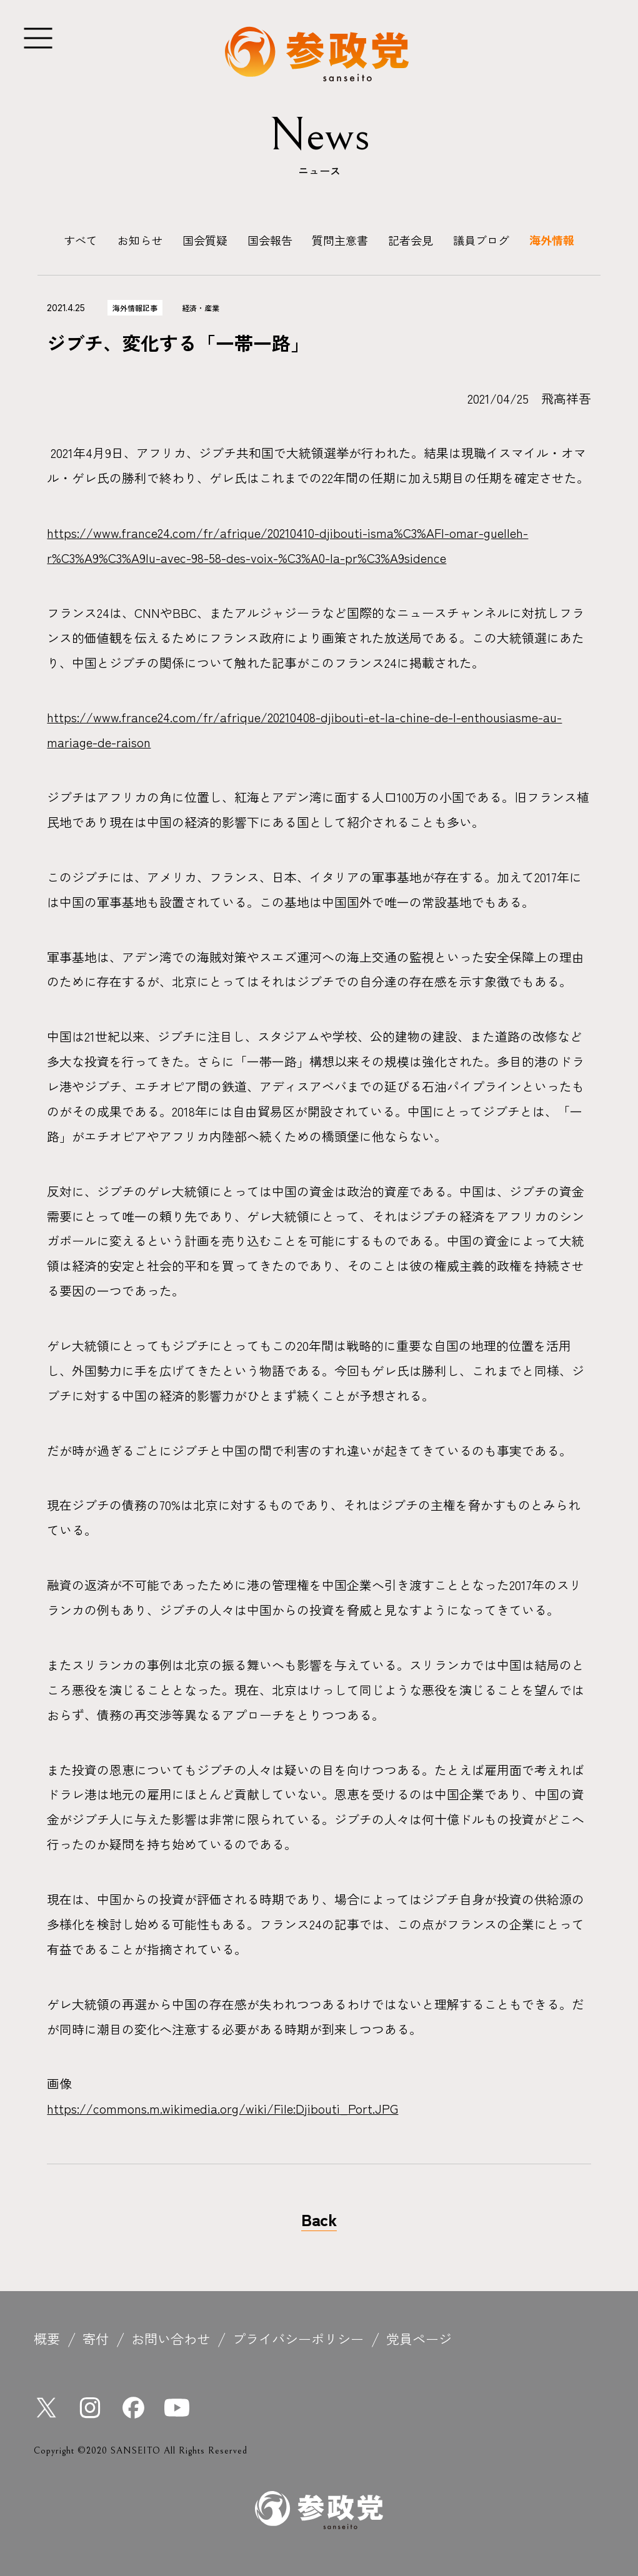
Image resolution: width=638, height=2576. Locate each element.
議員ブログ (481, 240)
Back (319, 2219)
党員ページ (419, 2338)
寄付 (95, 2338)
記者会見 (410, 240)
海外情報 (551, 240)
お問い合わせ (170, 2338)
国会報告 (269, 240)
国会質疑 (204, 240)
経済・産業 (200, 307)
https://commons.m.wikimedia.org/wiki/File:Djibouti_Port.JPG (222, 2108)
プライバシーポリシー (298, 2338)
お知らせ (139, 240)
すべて (80, 240)
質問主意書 (340, 240)
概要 (47, 2338)
